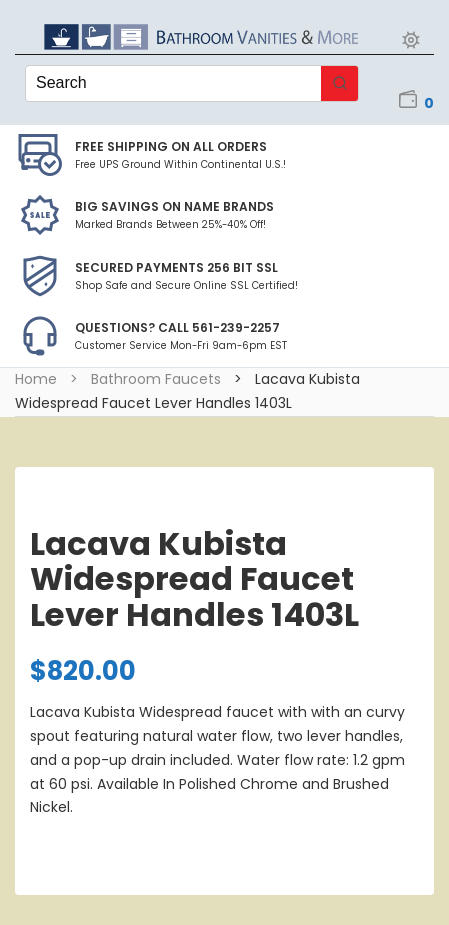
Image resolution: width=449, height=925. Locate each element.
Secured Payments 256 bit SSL (176, 267)
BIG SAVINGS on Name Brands (174, 206)
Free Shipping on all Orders (171, 146)
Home (36, 379)
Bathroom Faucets (156, 379)
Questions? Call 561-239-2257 (177, 327)
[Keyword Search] (173, 83)
